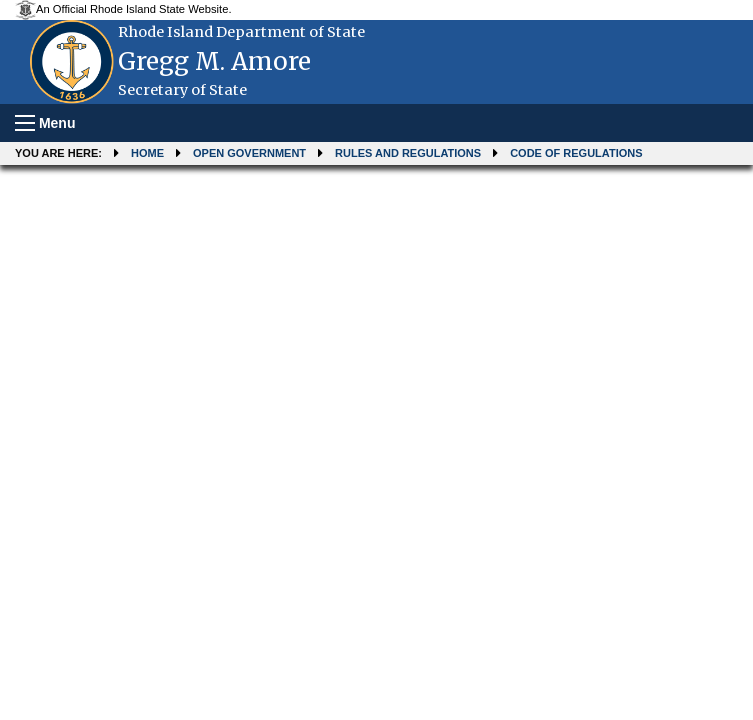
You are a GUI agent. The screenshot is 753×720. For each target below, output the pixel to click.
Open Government (249, 153)
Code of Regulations (576, 153)
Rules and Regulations (408, 153)
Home (147, 153)
